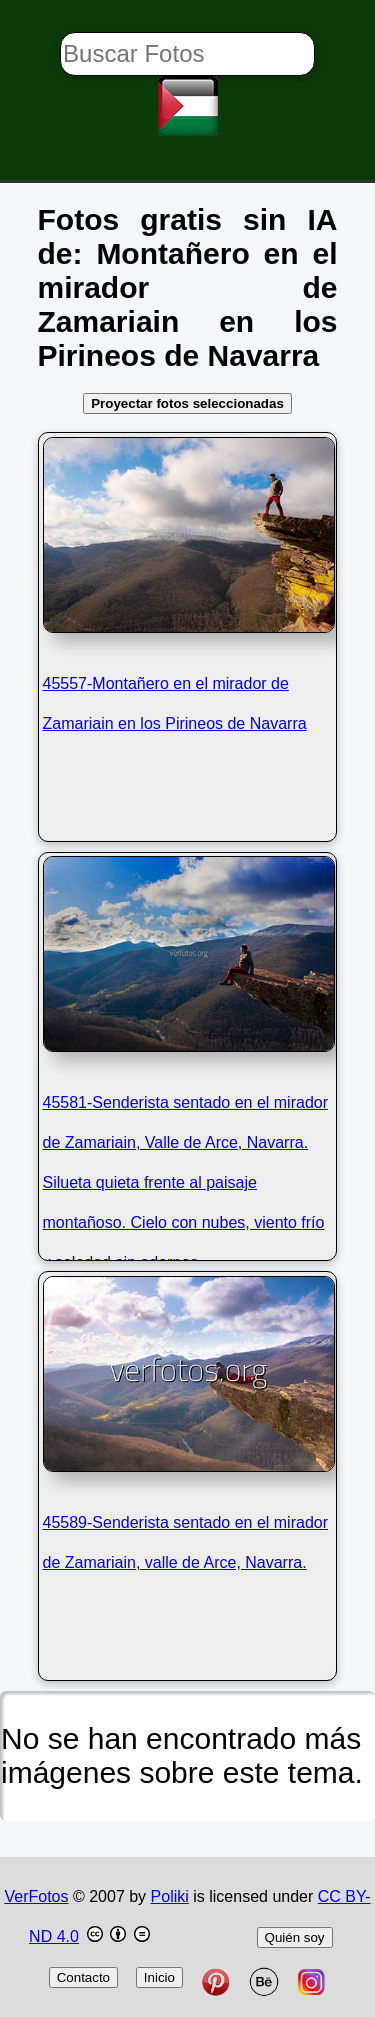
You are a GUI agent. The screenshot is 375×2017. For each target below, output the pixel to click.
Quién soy (295, 1937)
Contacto (83, 1977)
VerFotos (36, 1896)
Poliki (170, 1896)
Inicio (159, 1977)
